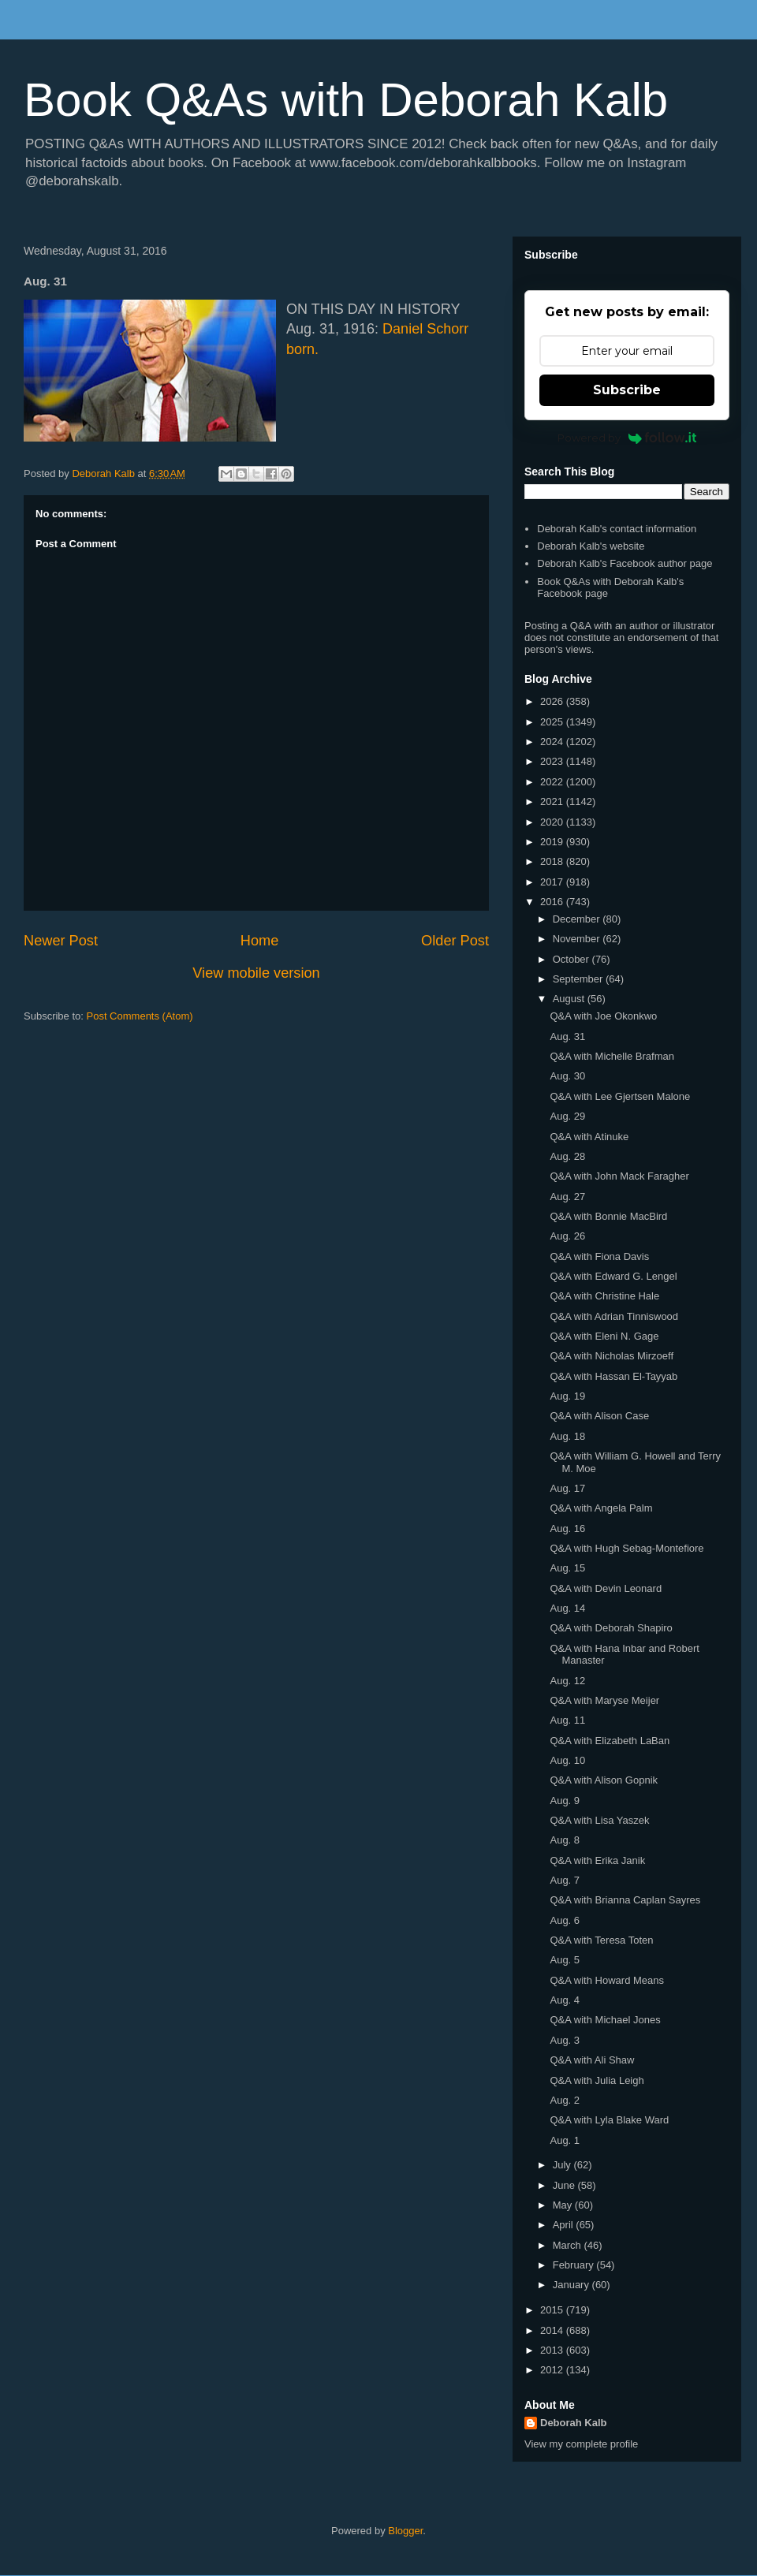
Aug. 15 (567, 1568)
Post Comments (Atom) (140, 1016)
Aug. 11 (567, 1720)
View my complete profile (581, 2444)
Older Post (455, 941)
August (570, 999)
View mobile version (255, 973)
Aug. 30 (567, 1076)
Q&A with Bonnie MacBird (608, 1216)
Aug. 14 (567, 1608)
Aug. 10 (567, 1760)
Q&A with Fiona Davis (599, 1256)
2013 (553, 2350)
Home (260, 941)
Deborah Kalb (573, 2423)
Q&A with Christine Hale (604, 1296)
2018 (553, 861)
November (578, 939)
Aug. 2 (565, 2100)
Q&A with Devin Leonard (606, 1588)
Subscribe (627, 389)
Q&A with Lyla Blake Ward (609, 2120)
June (565, 2185)
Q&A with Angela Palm (601, 1508)
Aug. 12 (567, 1681)
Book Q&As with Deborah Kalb (346, 99)
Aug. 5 (565, 1960)
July (563, 2165)
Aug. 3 (565, 2040)
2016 (553, 902)
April (564, 2225)
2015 (553, 2310)
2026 (553, 701)
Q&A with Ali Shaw (592, 2060)
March (568, 2245)
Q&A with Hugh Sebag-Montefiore (626, 1548)
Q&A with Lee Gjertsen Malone (620, 1096)
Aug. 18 (567, 1436)
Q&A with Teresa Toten (601, 1940)
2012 (553, 2370)
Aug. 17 (567, 1488)
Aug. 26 (567, 1236)
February (575, 2265)
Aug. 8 (565, 1840)
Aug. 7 (565, 1880)
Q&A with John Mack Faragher (619, 1176)
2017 (553, 882)
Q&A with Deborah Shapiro (611, 1628)
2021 (553, 801)
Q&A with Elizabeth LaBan (609, 1741)
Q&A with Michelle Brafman (612, 1056)
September (579, 979)
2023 (553, 761)
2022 (553, 782)
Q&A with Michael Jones (605, 2020)
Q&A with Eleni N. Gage (604, 1336)
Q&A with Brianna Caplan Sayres (625, 1900)
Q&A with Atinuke (589, 1137)
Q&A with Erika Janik (597, 1860)
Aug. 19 (567, 1396)
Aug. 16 (567, 1528)
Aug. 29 (567, 1116)
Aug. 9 (565, 1800)
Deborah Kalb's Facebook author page (624, 563)
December (578, 919)
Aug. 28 (567, 1156)
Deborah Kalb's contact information (616, 529)
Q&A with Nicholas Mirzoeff (611, 1356)
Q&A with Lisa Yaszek (599, 1820)
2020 (553, 822)
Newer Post (61, 941)
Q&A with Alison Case (599, 1416)
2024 (553, 741)
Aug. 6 (565, 1920)
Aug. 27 (567, 1196)
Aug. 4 (565, 2000)
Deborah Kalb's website (590, 546)
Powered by (627, 437)
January (572, 2285)
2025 (553, 722)
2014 (553, 2330)
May (564, 2205)
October (572, 959)
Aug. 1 (565, 2140)
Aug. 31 (567, 1036)
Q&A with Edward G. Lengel (613, 1276)
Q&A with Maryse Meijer (604, 1700)
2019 (553, 842)
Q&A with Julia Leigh (596, 2080)
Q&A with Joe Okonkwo (603, 1016)
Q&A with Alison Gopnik (604, 1780)
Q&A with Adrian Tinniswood (614, 1316)
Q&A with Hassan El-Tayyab (613, 1376)
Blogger (405, 2531)
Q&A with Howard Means (607, 1980)
